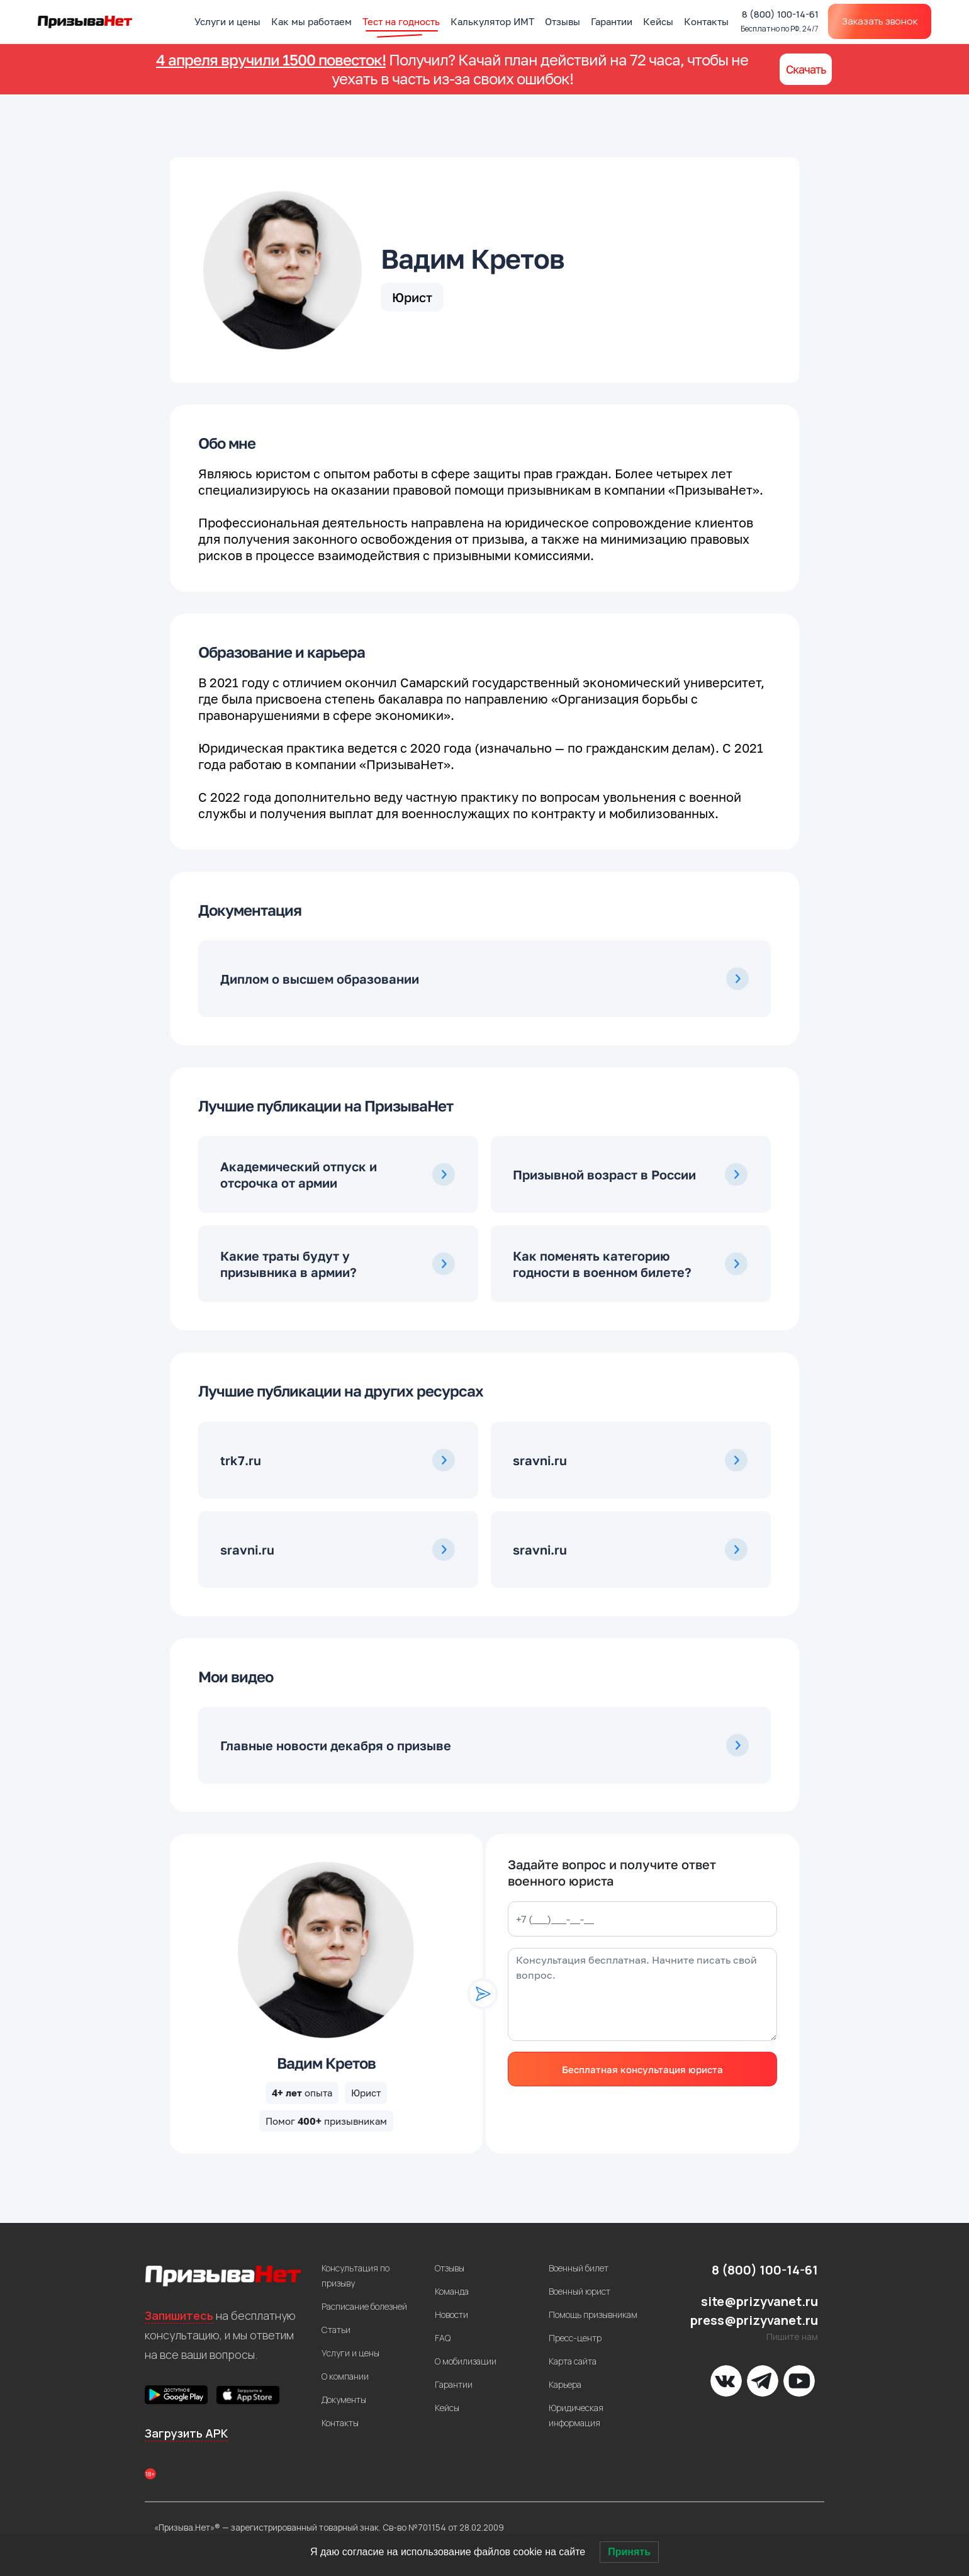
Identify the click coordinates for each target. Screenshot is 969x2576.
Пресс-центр (575, 2338)
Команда (452, 2291)
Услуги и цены (227, 21)
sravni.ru (540, 1460)
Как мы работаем (311, 21)
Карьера (565, 2384)
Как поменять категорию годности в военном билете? (602, 1264)
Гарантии (611, 21)
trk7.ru (240, 1460)
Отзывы (562, 21)
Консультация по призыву (355, 2275)
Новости (451, 2314)
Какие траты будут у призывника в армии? (288, 1264)
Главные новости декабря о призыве (335, 1745)
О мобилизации (465, 2361)
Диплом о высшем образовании (319, 978)
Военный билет (578, 2268)
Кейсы (658, 21)
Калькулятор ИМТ (492, 21)
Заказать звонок (879, 21)
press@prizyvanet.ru (754, 2320)
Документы (344, 2399)
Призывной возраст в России (604, 1174)
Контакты (706, 21)
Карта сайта (573, 2361)
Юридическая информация (576, 2415)
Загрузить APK (186, 2433)
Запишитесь (179, 2315)
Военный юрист (579, 2291)
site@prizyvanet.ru (759, 2301)
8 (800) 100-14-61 (780, 21)
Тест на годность (401, 21)
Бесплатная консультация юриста (642, 2069)
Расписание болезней (364, 2306)
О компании (345, 2376)
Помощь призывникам (593, 2314)
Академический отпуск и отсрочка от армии (298, 1174)
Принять (629, 2551)
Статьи (336, 2330)
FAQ (443, 2338)
